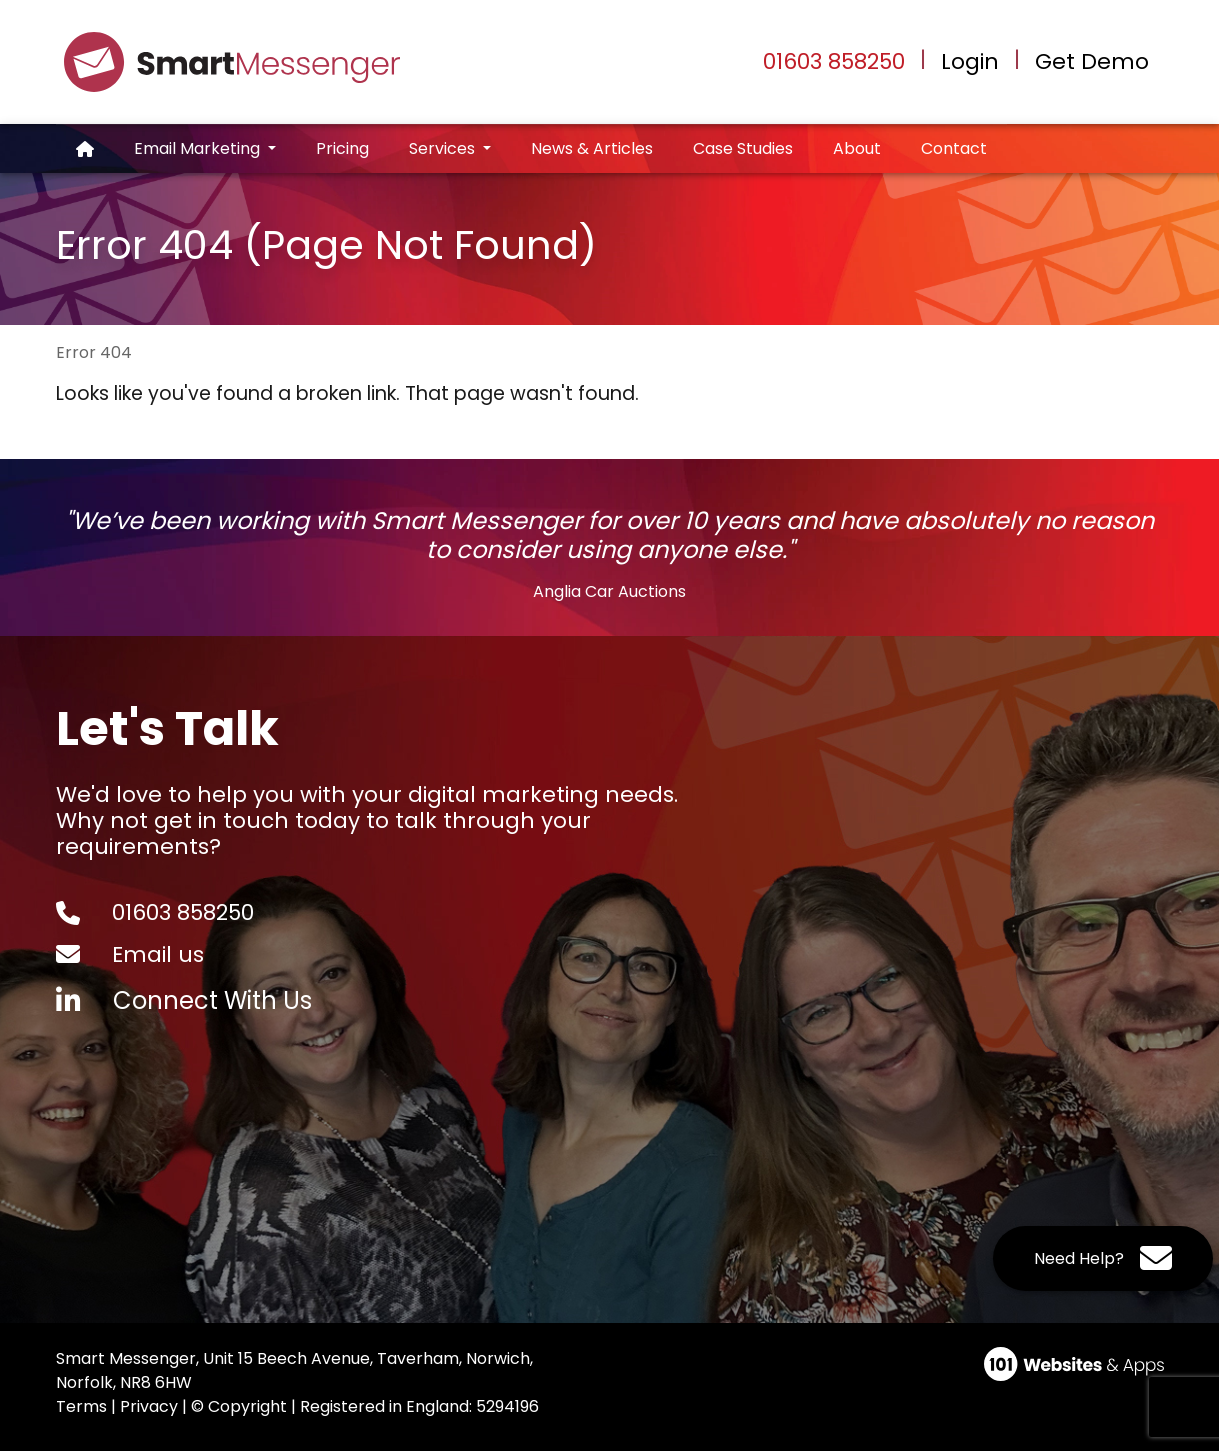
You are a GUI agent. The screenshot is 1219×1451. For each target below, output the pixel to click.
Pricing (342, 148)
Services (444, 148)
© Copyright (239, 1406)
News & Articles (592, 148)
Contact (954, 148)
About (857, 148)
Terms (81, 1406)
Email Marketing (199, 148)
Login (970, 62)
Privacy (149, 1406)
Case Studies (743, 148)
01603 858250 (834, 61)
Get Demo (1092, 62)
